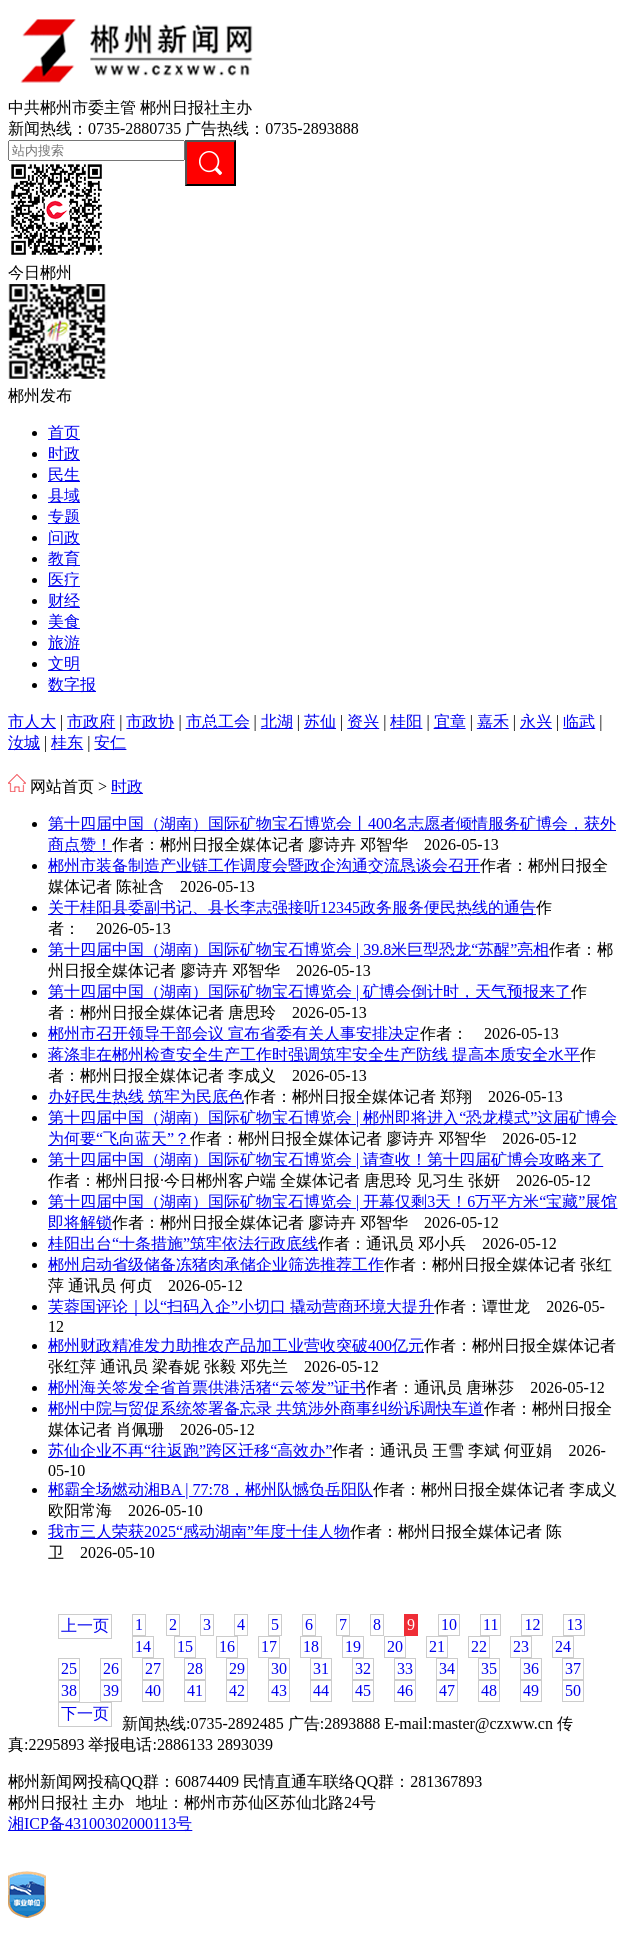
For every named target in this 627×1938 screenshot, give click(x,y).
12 (532, 1624)
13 (574, 1624)
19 (353, 1646)
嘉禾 (493, 721)
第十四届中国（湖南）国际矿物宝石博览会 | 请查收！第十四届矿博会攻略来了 (325, 1159)
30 (279, 1668)
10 (449, 1624)
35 (489, 1668)
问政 (64, 537)
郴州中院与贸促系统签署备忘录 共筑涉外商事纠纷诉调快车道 (266, 1408)
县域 (64, 495)
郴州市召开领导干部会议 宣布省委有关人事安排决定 (234, 1033)
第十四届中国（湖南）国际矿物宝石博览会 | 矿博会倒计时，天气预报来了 (309, 991)
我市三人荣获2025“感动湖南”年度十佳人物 (199, 1531)
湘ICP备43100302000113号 (100, 1823)
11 (490, 1624)
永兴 (536, 721)
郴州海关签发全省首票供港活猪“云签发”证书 (207, 1387)
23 (521, 1646)
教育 (64, 558)
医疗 (64, 579)
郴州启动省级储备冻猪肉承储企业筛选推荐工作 (216, 1264)
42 (237, 1690)
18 (311, 1646)
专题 (64, 516)
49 (531, 1690)
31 (321, 1668)
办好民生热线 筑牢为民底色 (146, 1096)
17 (269, 1646)
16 (227, 1646)
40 (153, 1690)
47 (447, 1690)
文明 (64, 663)
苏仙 (320, 721)
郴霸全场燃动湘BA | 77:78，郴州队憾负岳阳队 (210, 1489)
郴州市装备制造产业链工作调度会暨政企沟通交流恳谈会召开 (264, 865)
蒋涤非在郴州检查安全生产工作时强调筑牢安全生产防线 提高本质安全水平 (314, 1054)
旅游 (64, 642)
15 (185, 1646)
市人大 (32, 721)
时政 (64, 453)
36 (531, 1668)
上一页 (85, 1625)
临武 (579, 721)
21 (437, 1646)
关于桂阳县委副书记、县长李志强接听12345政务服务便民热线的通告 (292, 907)
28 (195, 1668)
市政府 (91, 721)
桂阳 (406, 721)
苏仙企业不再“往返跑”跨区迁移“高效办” (190, 1450)
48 (489, 1690)
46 (405, 1690)
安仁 (110, 742)
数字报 (72, 684)
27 (153, 1668)
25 (69, 1668)
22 (479, 1646)
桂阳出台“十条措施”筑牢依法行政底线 (183, 1243)
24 (563, 1646)
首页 (64, 432)
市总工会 (218, 721)
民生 (64, 474)
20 (395, 1646)
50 (573, 1690)
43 (279, 1690)
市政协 (150, 721)
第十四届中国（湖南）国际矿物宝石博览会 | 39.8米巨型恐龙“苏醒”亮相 (298, 949)
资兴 (363, 721)
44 (321, 1690)
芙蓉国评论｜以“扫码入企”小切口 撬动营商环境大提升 (241, 1306)
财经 (64, 600)
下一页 (85, 1713)
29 (237, 1668)
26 (111, 1668)
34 (447, 1668)
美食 (64, 621)
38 (69, 1690)
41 (195, 1690)
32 (363, 1668)
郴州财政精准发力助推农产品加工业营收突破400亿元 (236, 1345)
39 (111, 1690)
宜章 (450, 721)
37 (573, 1668)
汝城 (24, 742)
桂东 (67, 742)
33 (405, 1668)
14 (143, 1646)
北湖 (277, 721)
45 (363, 1690)
